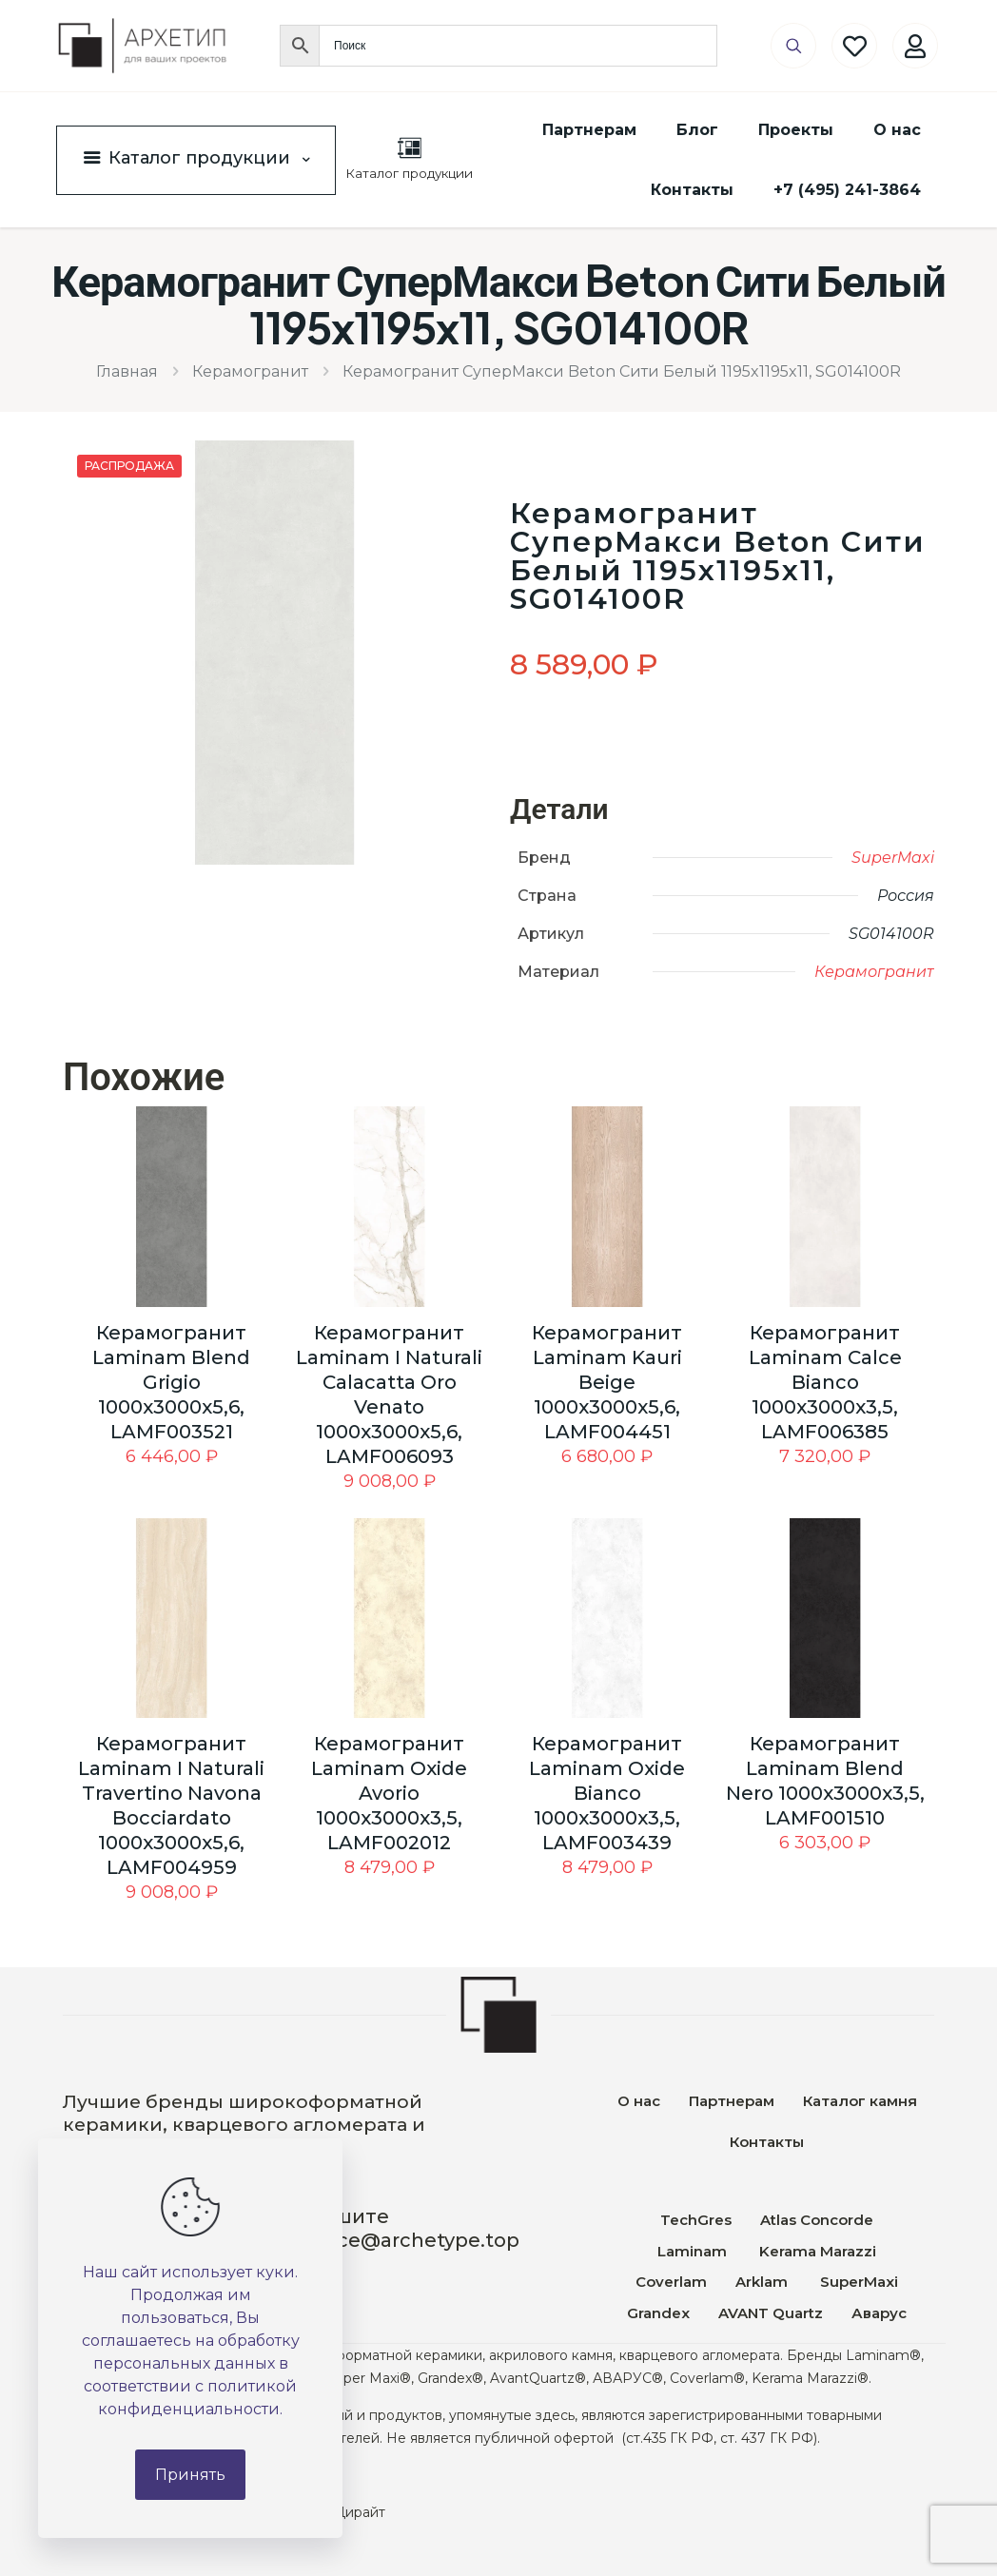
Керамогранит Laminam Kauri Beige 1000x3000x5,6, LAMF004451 (607, 1382)
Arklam (763, 2282)
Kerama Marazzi (815, 2251)
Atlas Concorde (816, 2220)
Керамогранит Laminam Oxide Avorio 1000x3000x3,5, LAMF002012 (389, 1793)
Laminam (692, 2251)
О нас (638, 2101)
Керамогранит (250, 371)
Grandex (658, 2313)
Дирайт (359, 2512)
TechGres (696, 2220)
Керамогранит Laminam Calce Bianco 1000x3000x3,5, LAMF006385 (825, 1382)
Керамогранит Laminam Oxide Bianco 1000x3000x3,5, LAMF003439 (607, 1793)
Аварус (879, 2313)
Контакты (767, 2142)
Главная (127, 371)
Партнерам (731, 2101)
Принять (190, 2475)
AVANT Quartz (770, 2313)
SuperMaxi (892, 858)
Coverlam (671, 2282)
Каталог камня (860, 2101)
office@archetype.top (411, 2240)
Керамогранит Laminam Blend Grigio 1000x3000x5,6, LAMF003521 (171, 1382)
